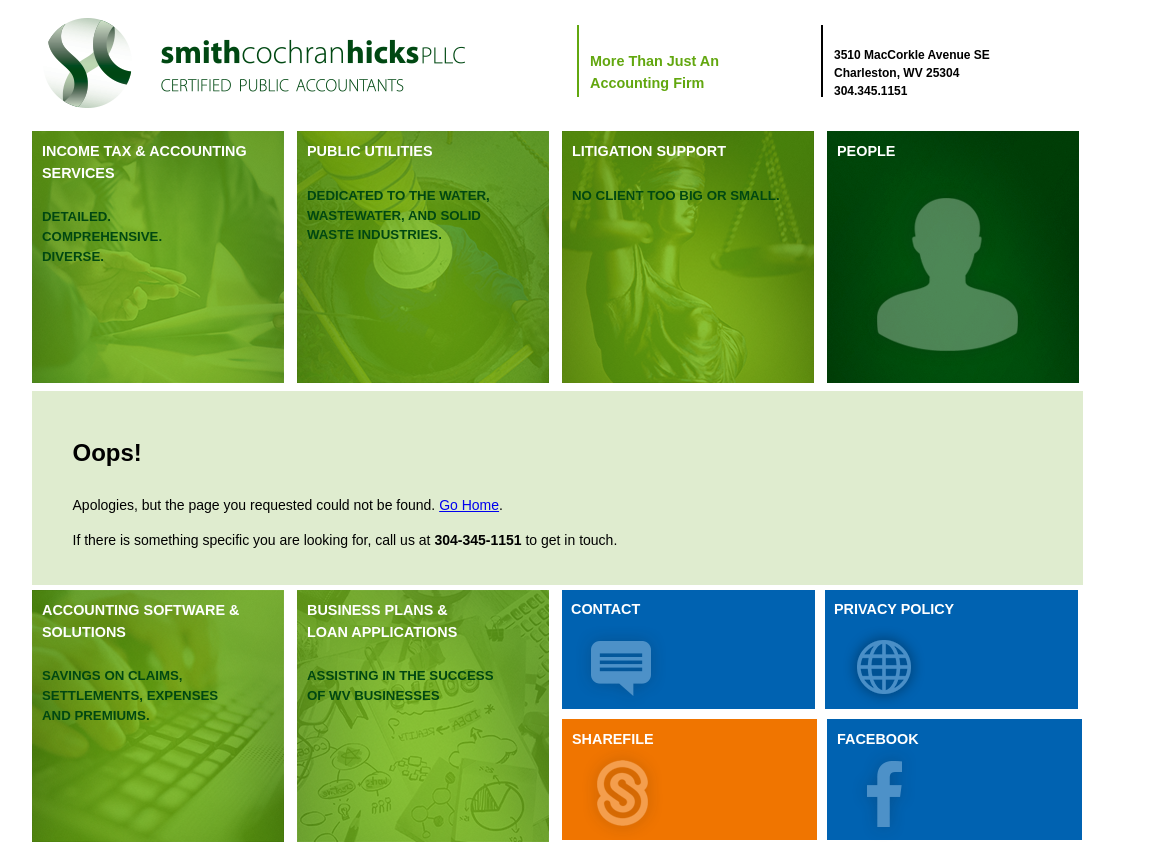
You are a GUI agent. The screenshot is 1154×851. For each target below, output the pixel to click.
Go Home (469, 505)
